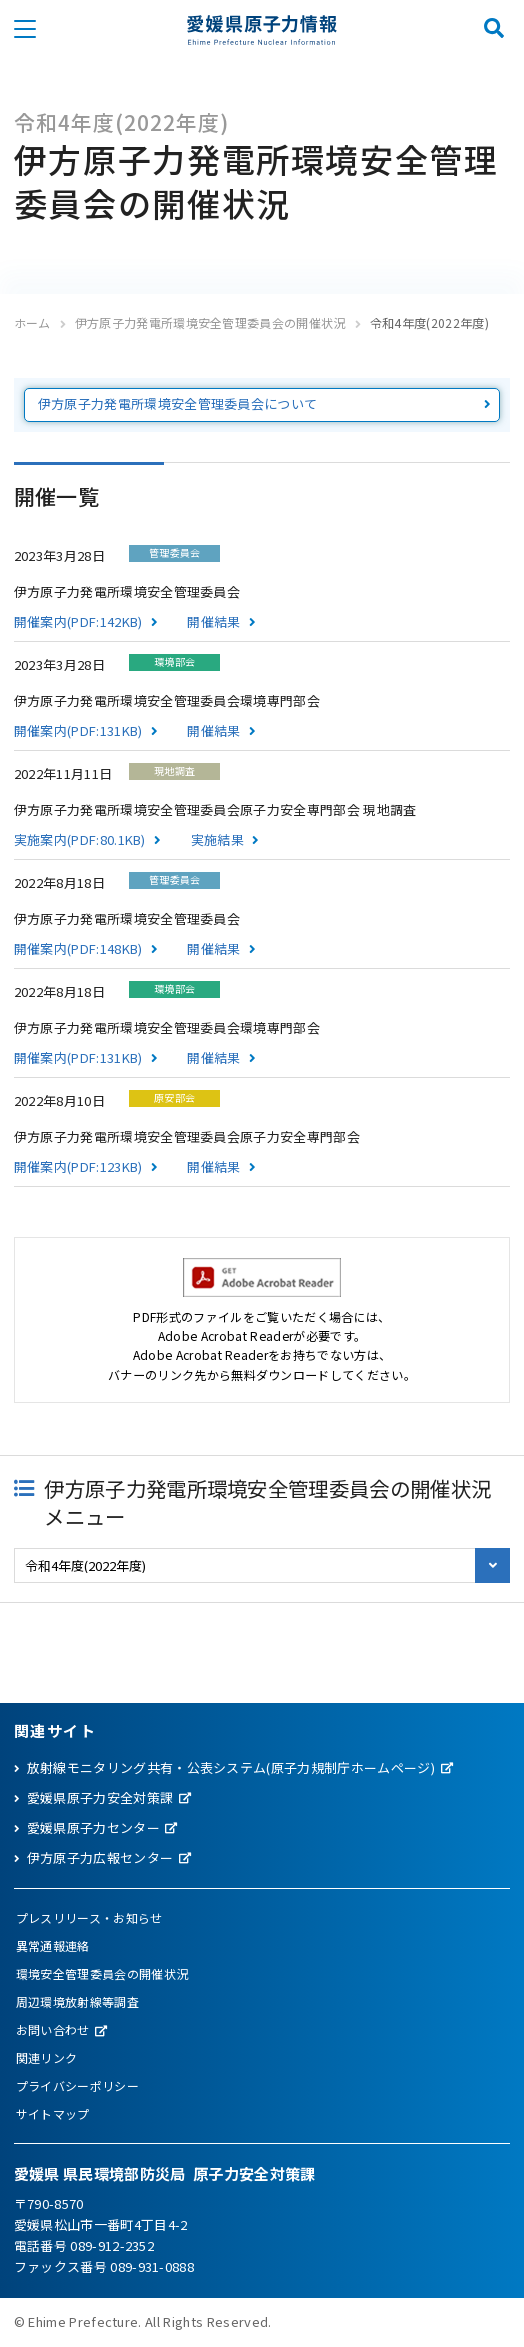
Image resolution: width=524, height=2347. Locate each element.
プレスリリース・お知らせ (89, 1917)
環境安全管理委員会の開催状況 (102, 1973)
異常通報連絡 (53, 1945)
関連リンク (47, 2057)
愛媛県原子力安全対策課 (100, 1797)
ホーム (32, 322)
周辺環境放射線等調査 (77, 2001)
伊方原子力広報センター (100, 1857)
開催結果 (213, 621)
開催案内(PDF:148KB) (78, 948)
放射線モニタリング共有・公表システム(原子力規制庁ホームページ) (231, 1767)
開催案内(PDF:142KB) (78, 621)
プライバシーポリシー (77, 2085)
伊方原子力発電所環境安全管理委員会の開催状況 (210, 322)
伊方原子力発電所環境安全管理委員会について (178, 403)
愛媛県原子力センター (93, 1827)
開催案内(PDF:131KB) (78, 730)
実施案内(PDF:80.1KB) (80, 839)
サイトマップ (53, 2113)
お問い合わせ (53, 2029)
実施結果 (217, 839)
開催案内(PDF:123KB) (78, 1166)
